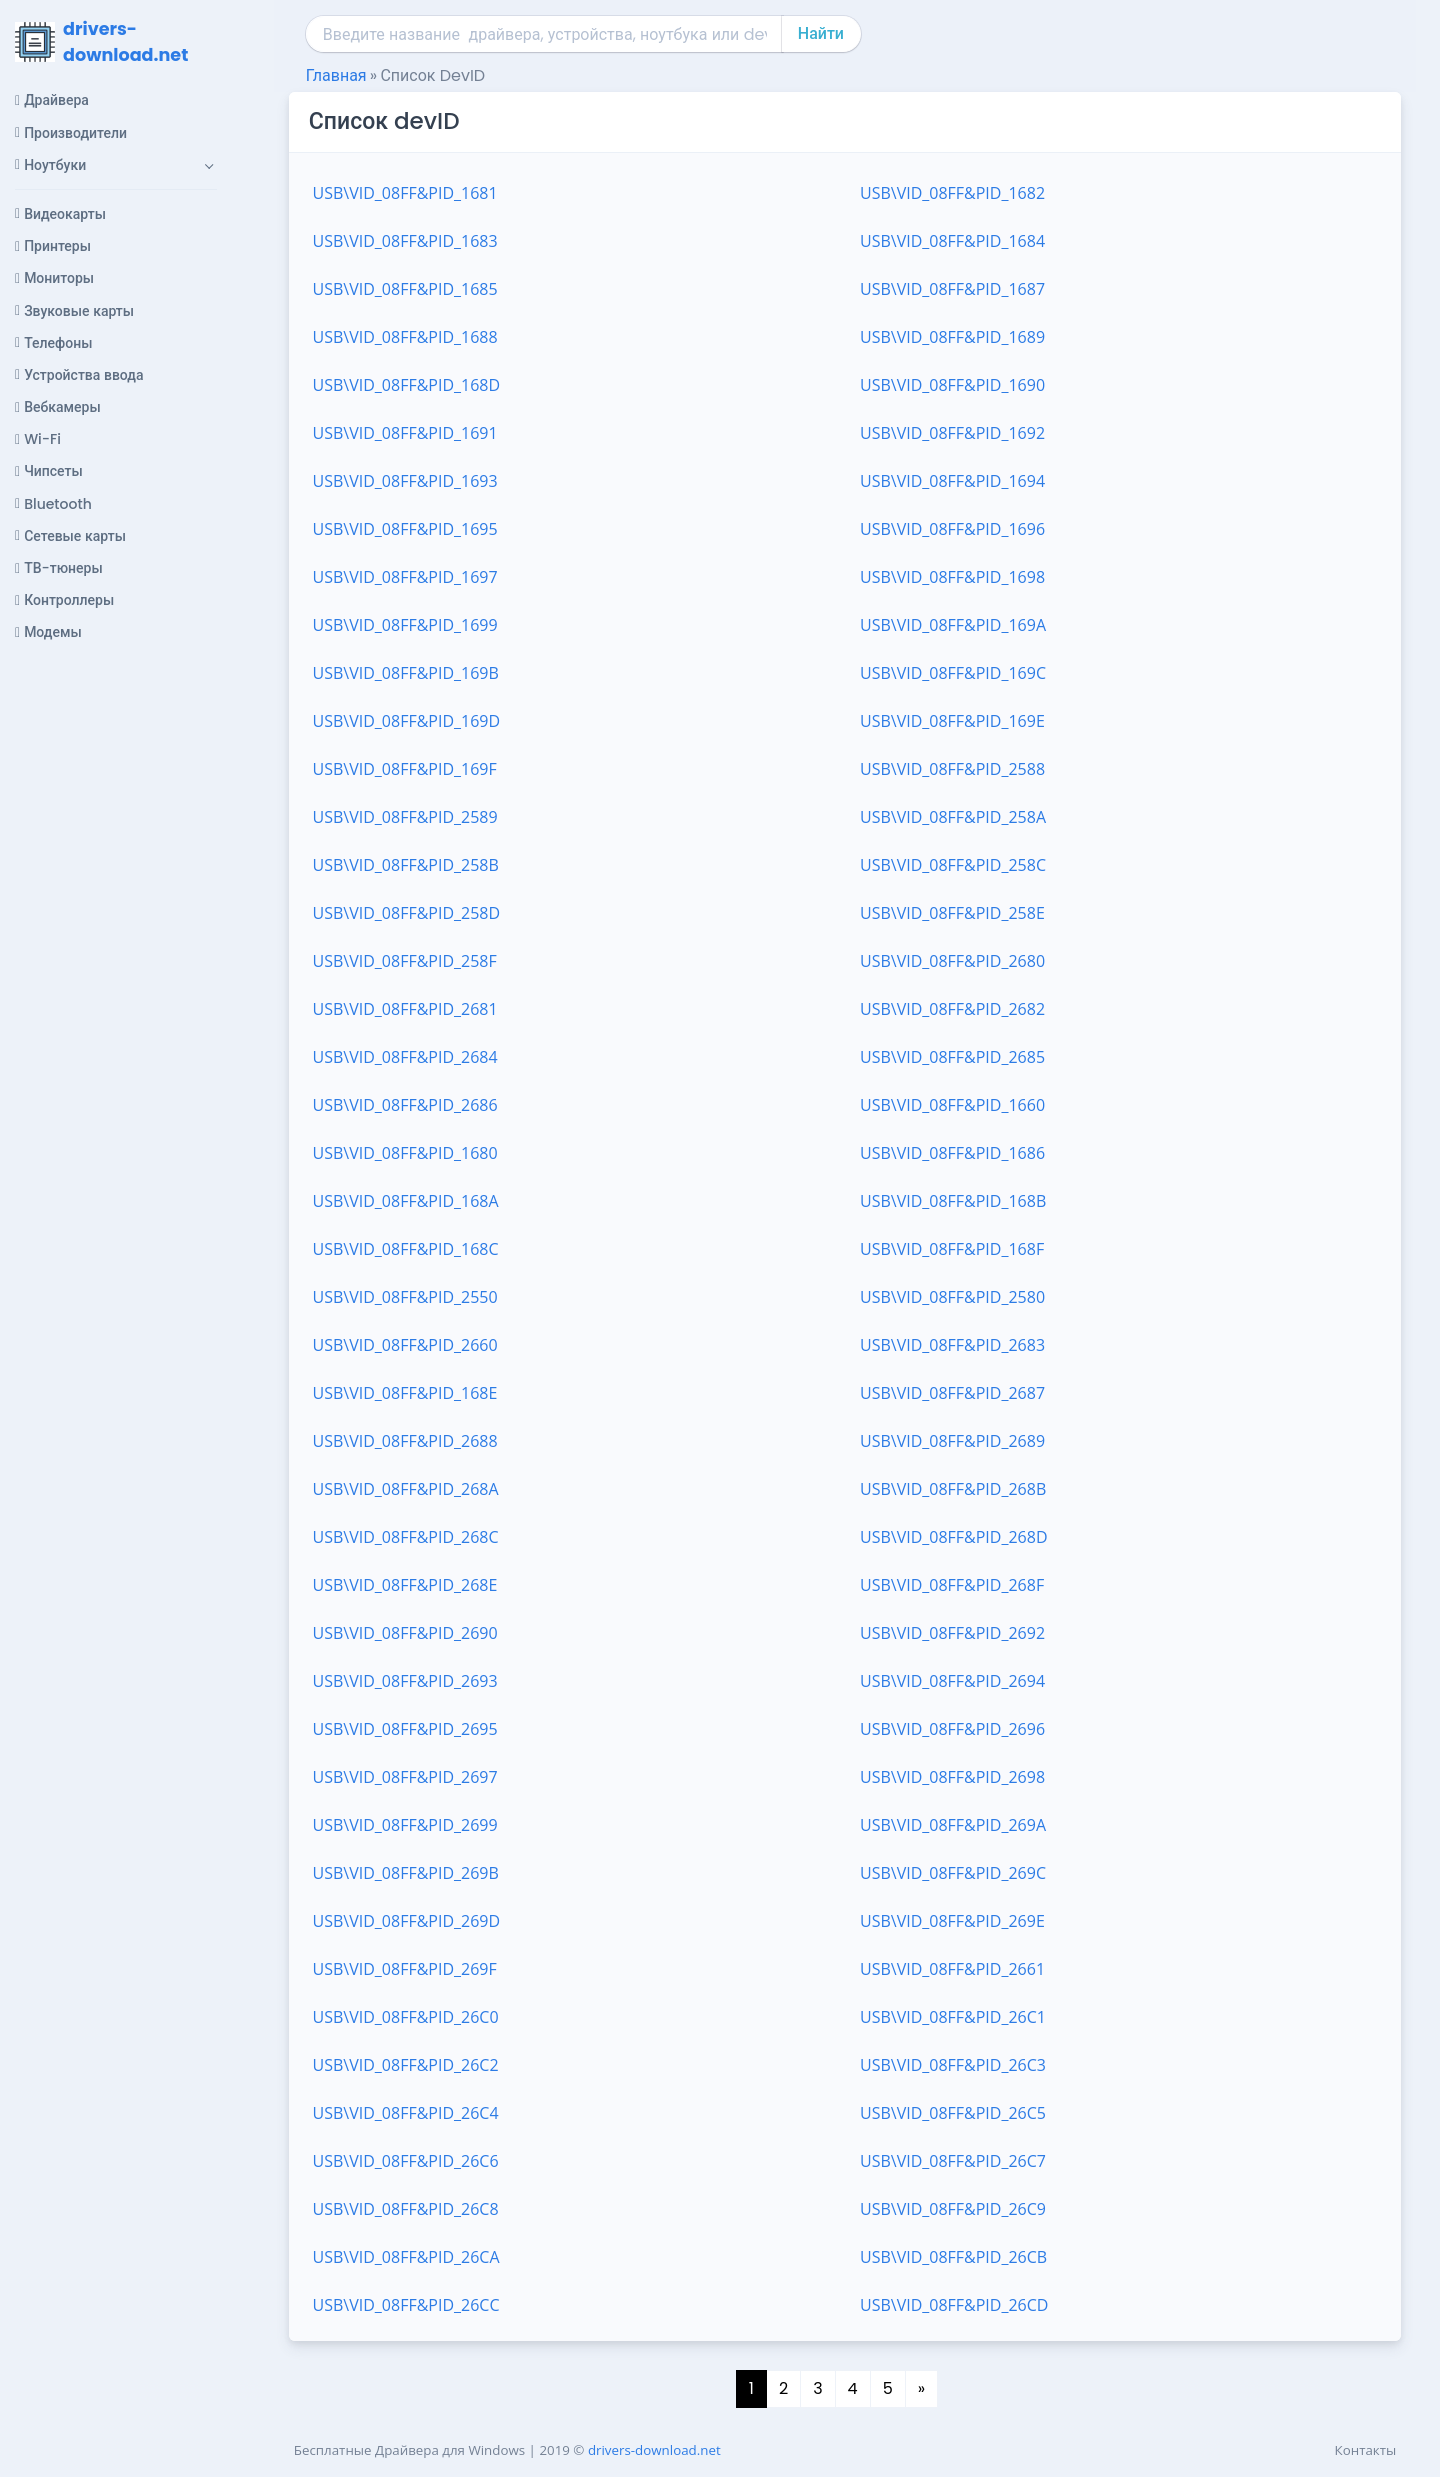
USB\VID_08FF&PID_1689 (952, 337)
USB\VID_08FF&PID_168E (405, 1393)
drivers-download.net (654, 2450)
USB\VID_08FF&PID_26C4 (406, 2113)
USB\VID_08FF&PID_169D (407, 721)
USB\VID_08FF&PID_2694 (952, 1681)
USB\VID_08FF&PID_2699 (405, 1825)
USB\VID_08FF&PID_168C (406, 1249)
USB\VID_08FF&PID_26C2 (406, 2065)
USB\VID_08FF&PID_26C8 (406, 2209)
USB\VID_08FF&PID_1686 (952, 1153)
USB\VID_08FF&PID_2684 (405, 1057)
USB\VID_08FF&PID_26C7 (953, 2161)
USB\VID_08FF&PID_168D (407, 385)
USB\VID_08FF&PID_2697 (405, 1777)
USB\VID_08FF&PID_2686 (405, 1105)
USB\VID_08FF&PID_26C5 (953, 2113)
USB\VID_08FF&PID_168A (406, 1201)
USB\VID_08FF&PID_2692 (952, 1633)
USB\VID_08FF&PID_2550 (405, 1297)
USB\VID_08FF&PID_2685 (952, 1057)
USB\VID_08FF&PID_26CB (953, 2257)
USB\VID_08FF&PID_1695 (405, 529)
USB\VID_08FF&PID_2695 (405, 1729)
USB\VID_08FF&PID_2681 (405, 1009)
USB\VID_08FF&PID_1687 (952, 289)
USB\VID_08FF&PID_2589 (405, 817)
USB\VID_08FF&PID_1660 (952, 1105)
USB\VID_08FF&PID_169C (953, 673)
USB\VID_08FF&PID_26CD (954, 2305)
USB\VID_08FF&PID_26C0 (406, 2017)
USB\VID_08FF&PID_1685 (405, 289)
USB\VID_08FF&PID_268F (952, 1585)
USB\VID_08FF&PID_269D (407, 1921)
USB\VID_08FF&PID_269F (405, 1969)
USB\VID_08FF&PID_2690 (405, 1633)
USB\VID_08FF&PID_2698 (952, 1777)
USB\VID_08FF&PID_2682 (952, 1009)
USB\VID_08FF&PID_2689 (952, 1441)
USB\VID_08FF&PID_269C (953, 1873)
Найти (821, 33)
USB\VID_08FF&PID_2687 (952, 1393)
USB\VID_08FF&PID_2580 (952, 1297)
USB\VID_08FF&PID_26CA (406, 2257)
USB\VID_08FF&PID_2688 (405, 1441)
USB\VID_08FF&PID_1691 (405, 433)
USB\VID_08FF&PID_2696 (952, 1729)
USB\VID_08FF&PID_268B (953, 1489)
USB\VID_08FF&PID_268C (406, 1537)
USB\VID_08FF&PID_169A (953, 625)
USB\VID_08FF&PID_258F (405, 961)
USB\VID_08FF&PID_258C (953, 865)
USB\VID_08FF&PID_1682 (952, 193)
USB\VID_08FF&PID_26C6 (406, 2161)
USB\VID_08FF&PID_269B (406, 1873)
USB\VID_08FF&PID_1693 (405, 481)
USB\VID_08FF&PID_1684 (952, 241)
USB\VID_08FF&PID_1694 (952, 481)
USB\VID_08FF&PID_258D (407, 913)
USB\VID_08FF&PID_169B (406, 673)
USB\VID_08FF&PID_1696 (952, 529)
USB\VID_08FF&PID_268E (405, 1585)
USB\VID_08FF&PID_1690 (952, 385)
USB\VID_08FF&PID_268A (406, 1489)
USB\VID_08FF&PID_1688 (405, 337)
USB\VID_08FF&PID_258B (406, 865)
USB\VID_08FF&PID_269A (953, 1825)
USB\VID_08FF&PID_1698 (952, 577)
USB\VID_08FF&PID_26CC (406, 2305)
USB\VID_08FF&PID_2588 (952, 769)
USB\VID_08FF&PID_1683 (405, 241)
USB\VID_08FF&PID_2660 (405, 1345)
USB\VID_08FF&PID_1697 (405, 577)
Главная (336, 75)
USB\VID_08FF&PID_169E (952, 721)
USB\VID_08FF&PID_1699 (405, 625)
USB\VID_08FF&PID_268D (954, 1537)
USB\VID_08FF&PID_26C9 (953, 2209)
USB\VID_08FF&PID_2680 (952, 961)
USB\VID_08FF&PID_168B (953, 1201)
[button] (116, 165)
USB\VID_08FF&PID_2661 (952, 1969)
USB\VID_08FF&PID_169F (405, 769)
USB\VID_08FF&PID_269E (952, 1921)
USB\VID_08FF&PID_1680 (405, 1153)
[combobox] (544, 34)
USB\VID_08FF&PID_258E (952, 913)
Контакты (1366, 2450)
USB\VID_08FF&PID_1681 (405, 193)
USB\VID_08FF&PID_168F (952, 1249)
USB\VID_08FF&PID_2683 (952, 1345)
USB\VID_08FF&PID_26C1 (953, 2017)
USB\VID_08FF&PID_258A (953, 817)
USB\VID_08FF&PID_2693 (405, 1681)
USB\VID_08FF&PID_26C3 (953, 2065)
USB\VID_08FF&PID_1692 (952, 433)
